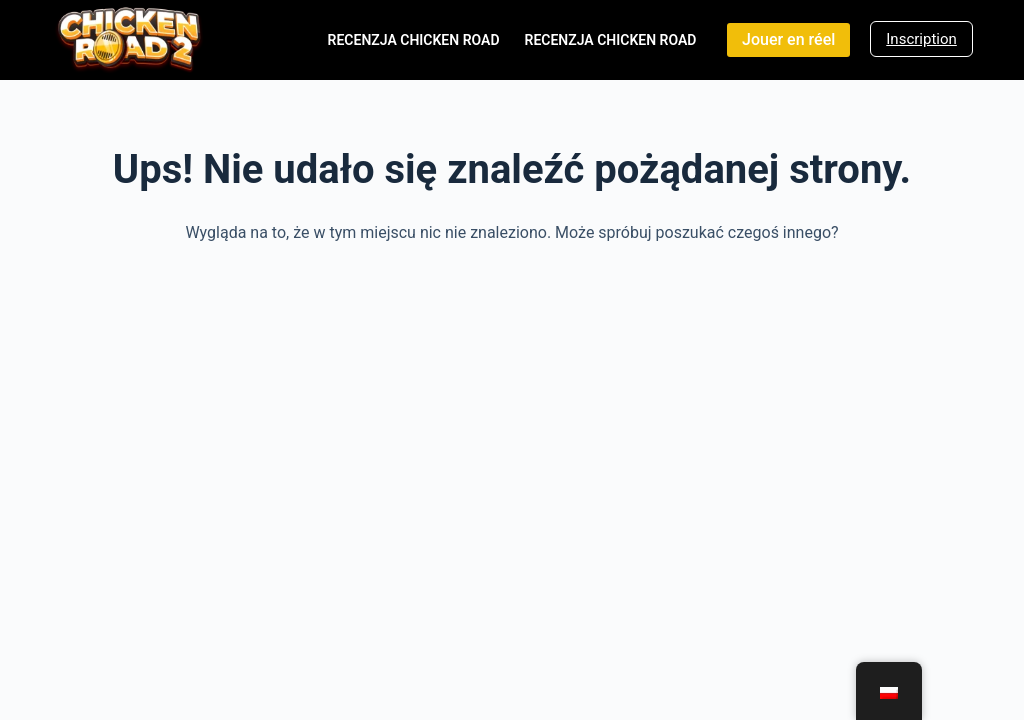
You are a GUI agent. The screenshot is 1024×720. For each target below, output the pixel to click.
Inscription (921, 39)
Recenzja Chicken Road (414, 40)
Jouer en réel (788, 39)
